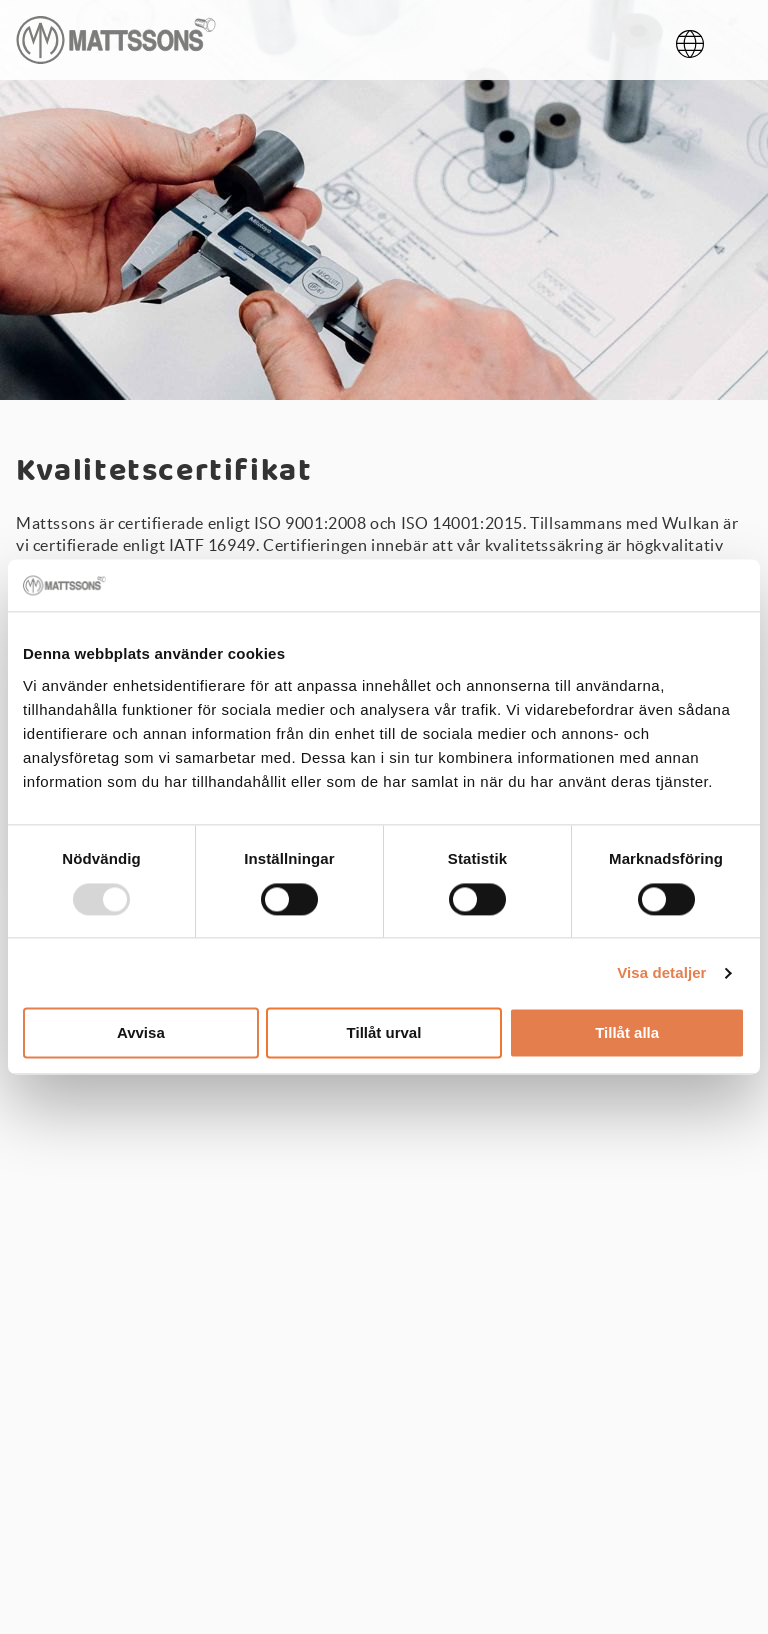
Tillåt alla (627, 1033)
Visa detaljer (661, 972)
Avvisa (141, 1033)
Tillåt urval (384, 1033)
